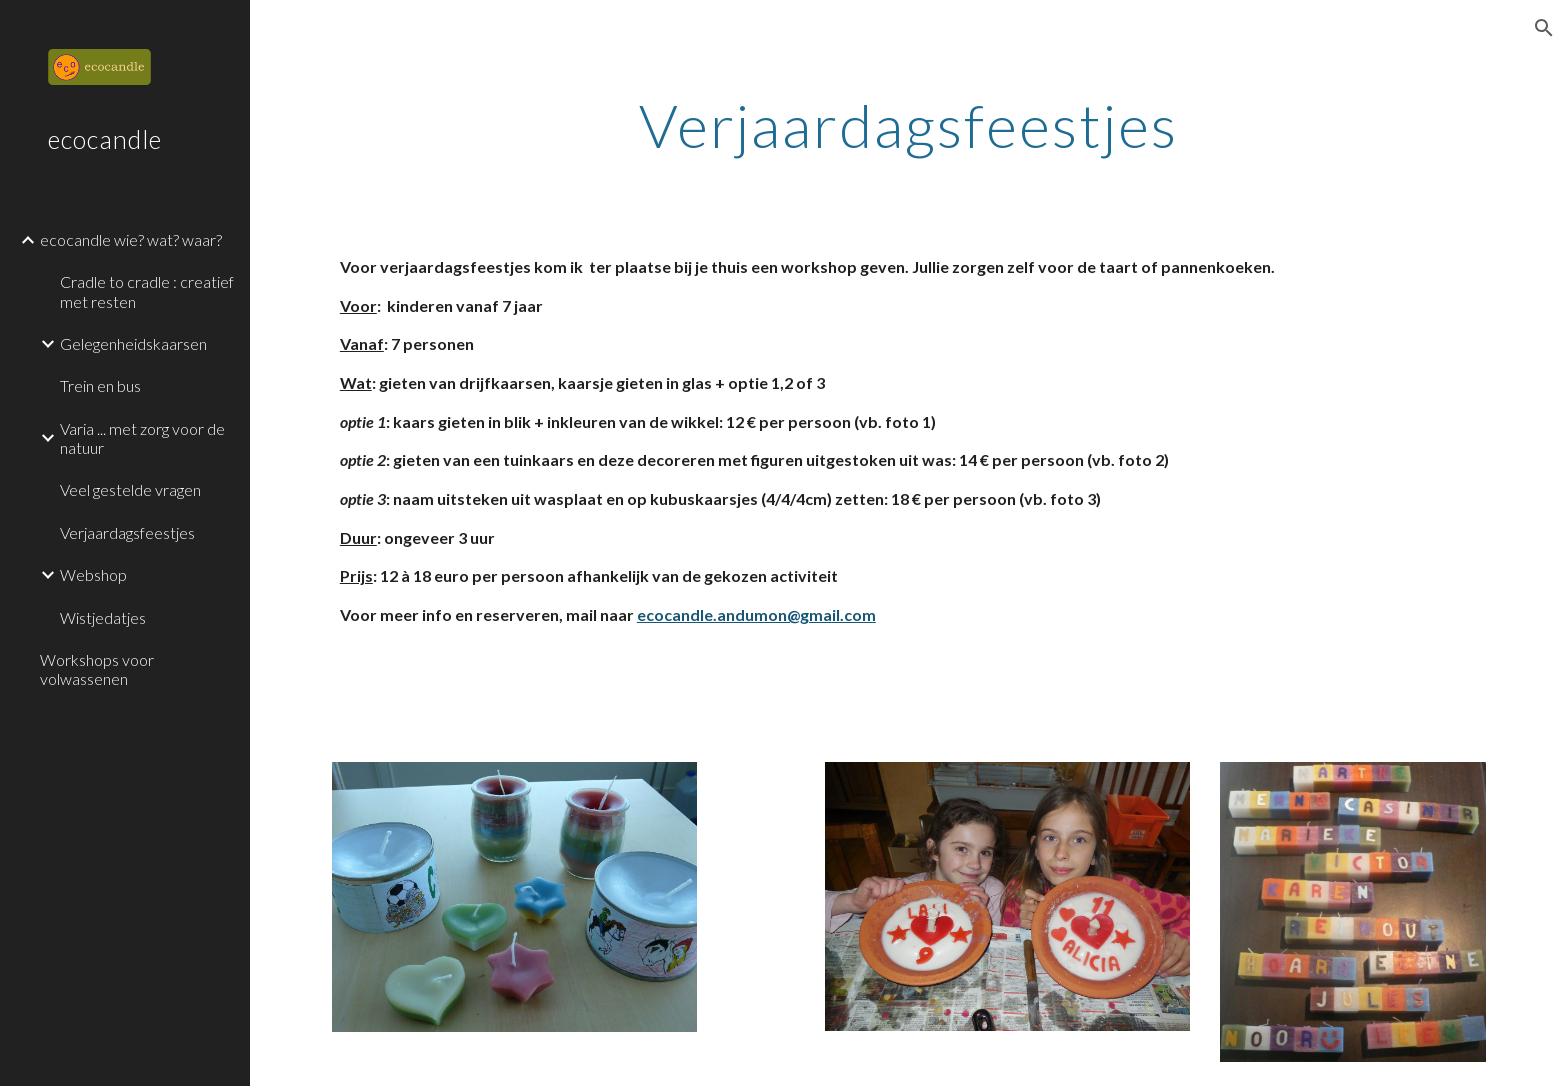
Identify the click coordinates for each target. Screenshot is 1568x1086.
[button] (1544, 28)
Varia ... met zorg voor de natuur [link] (142, 438)
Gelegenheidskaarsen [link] (133, 343)
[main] (909, 125)
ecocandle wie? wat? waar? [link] (131, 239)
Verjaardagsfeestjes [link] (127, 532)
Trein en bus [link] (100, 385)
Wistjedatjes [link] (103, 617)
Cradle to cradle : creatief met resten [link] (147, 291)
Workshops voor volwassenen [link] (97, 669)
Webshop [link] (93, 574)
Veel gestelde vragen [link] (130, 489)
